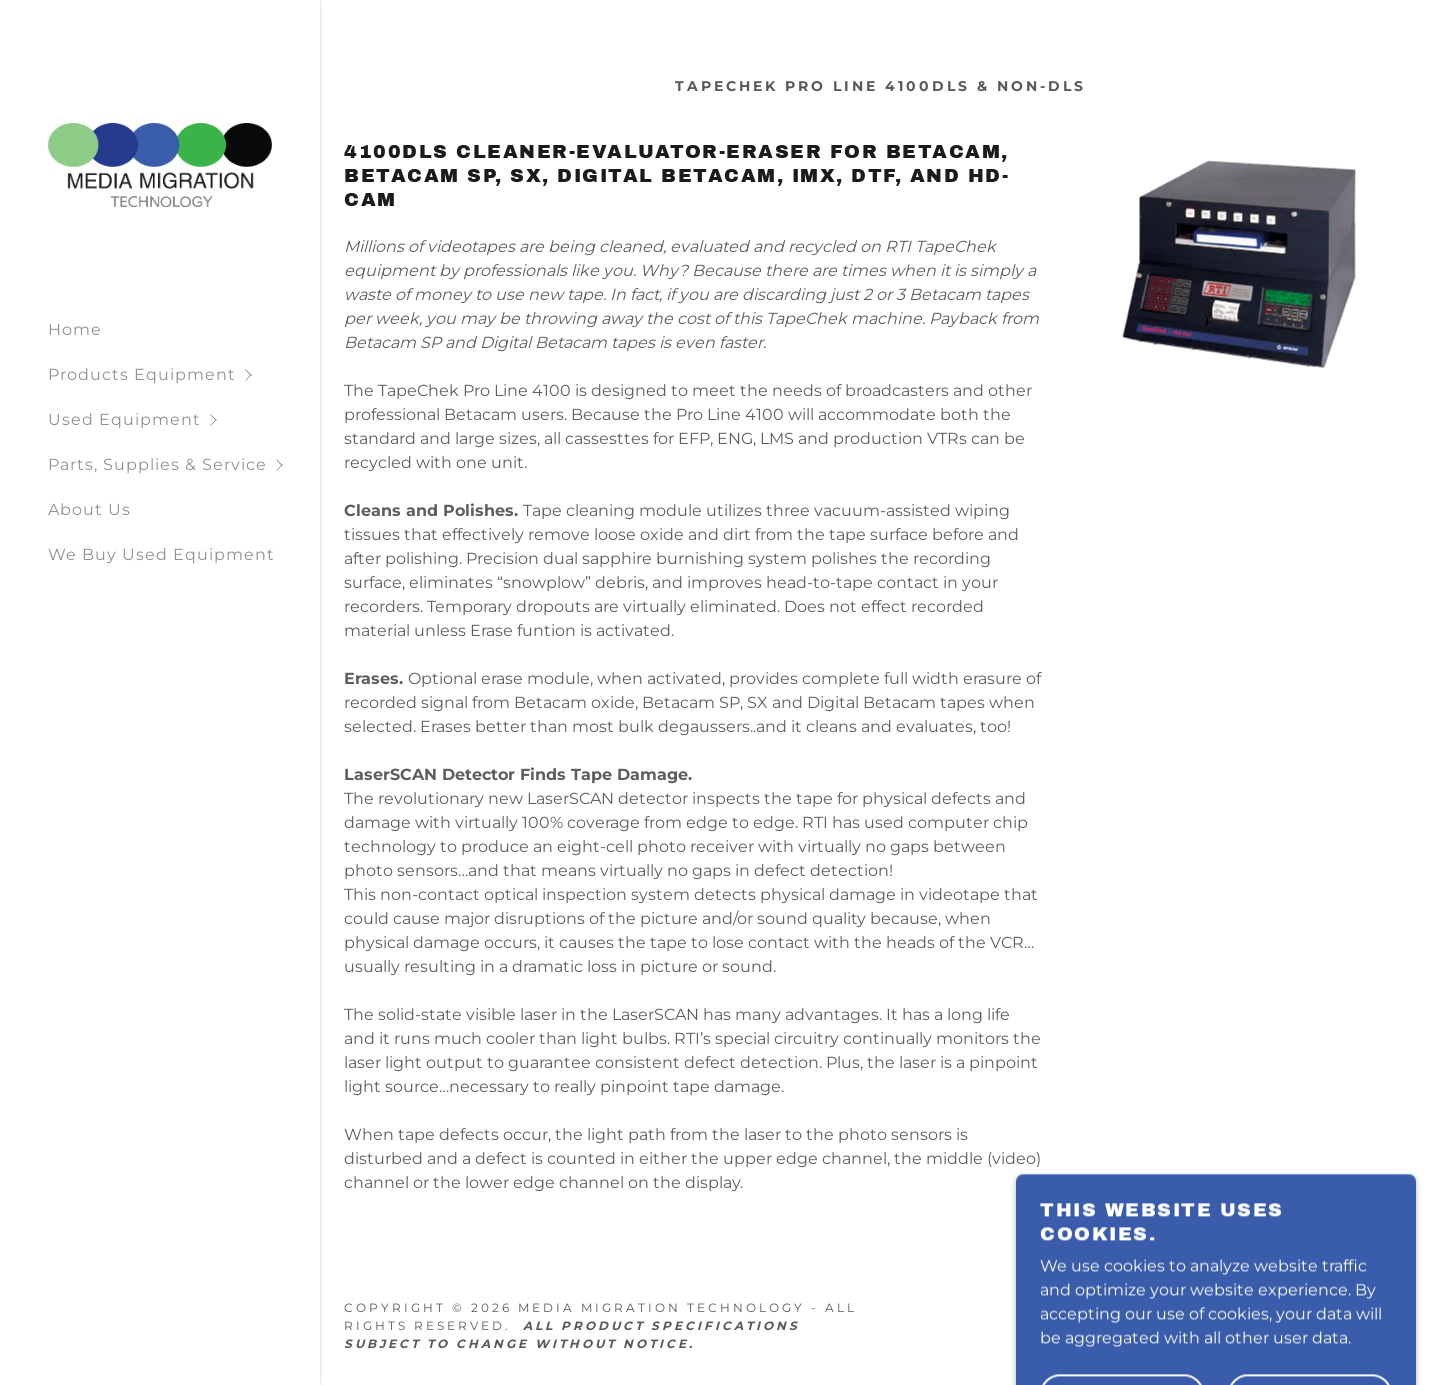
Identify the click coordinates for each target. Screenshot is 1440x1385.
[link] (160, 164)
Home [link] (75, 329)
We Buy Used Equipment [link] (161, 554)
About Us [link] (89, 509)
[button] (184, 374)
